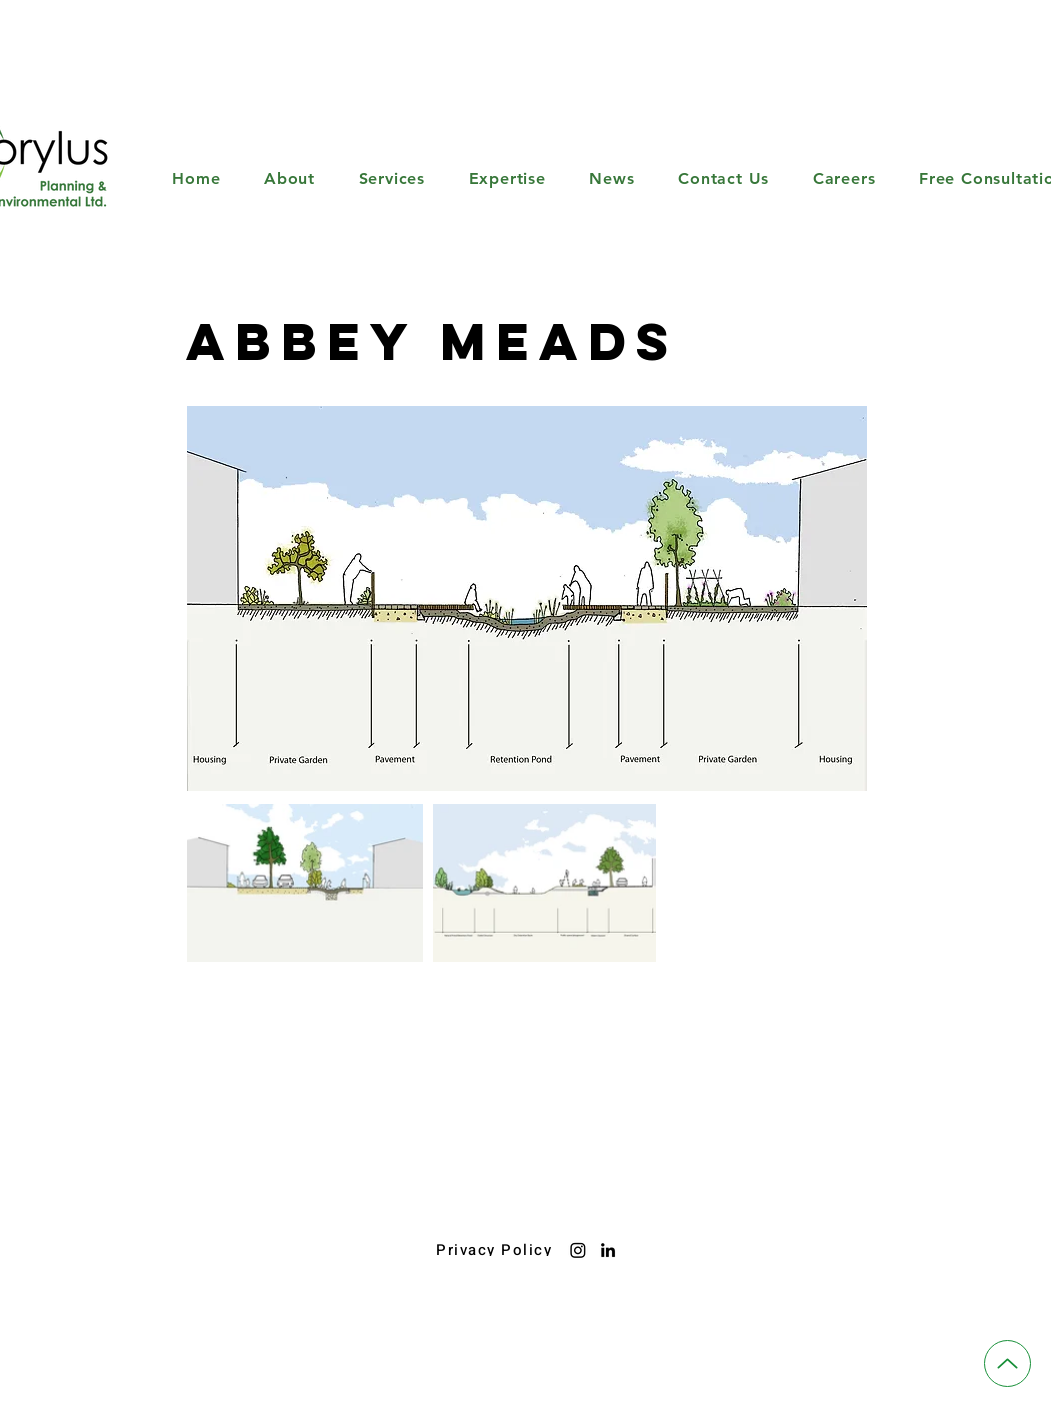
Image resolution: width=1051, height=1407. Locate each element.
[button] (392, 178)
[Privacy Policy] (495, 1249)
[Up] (1007, 1363)
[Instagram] (578, 1250)
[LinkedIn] (608, 1250)
